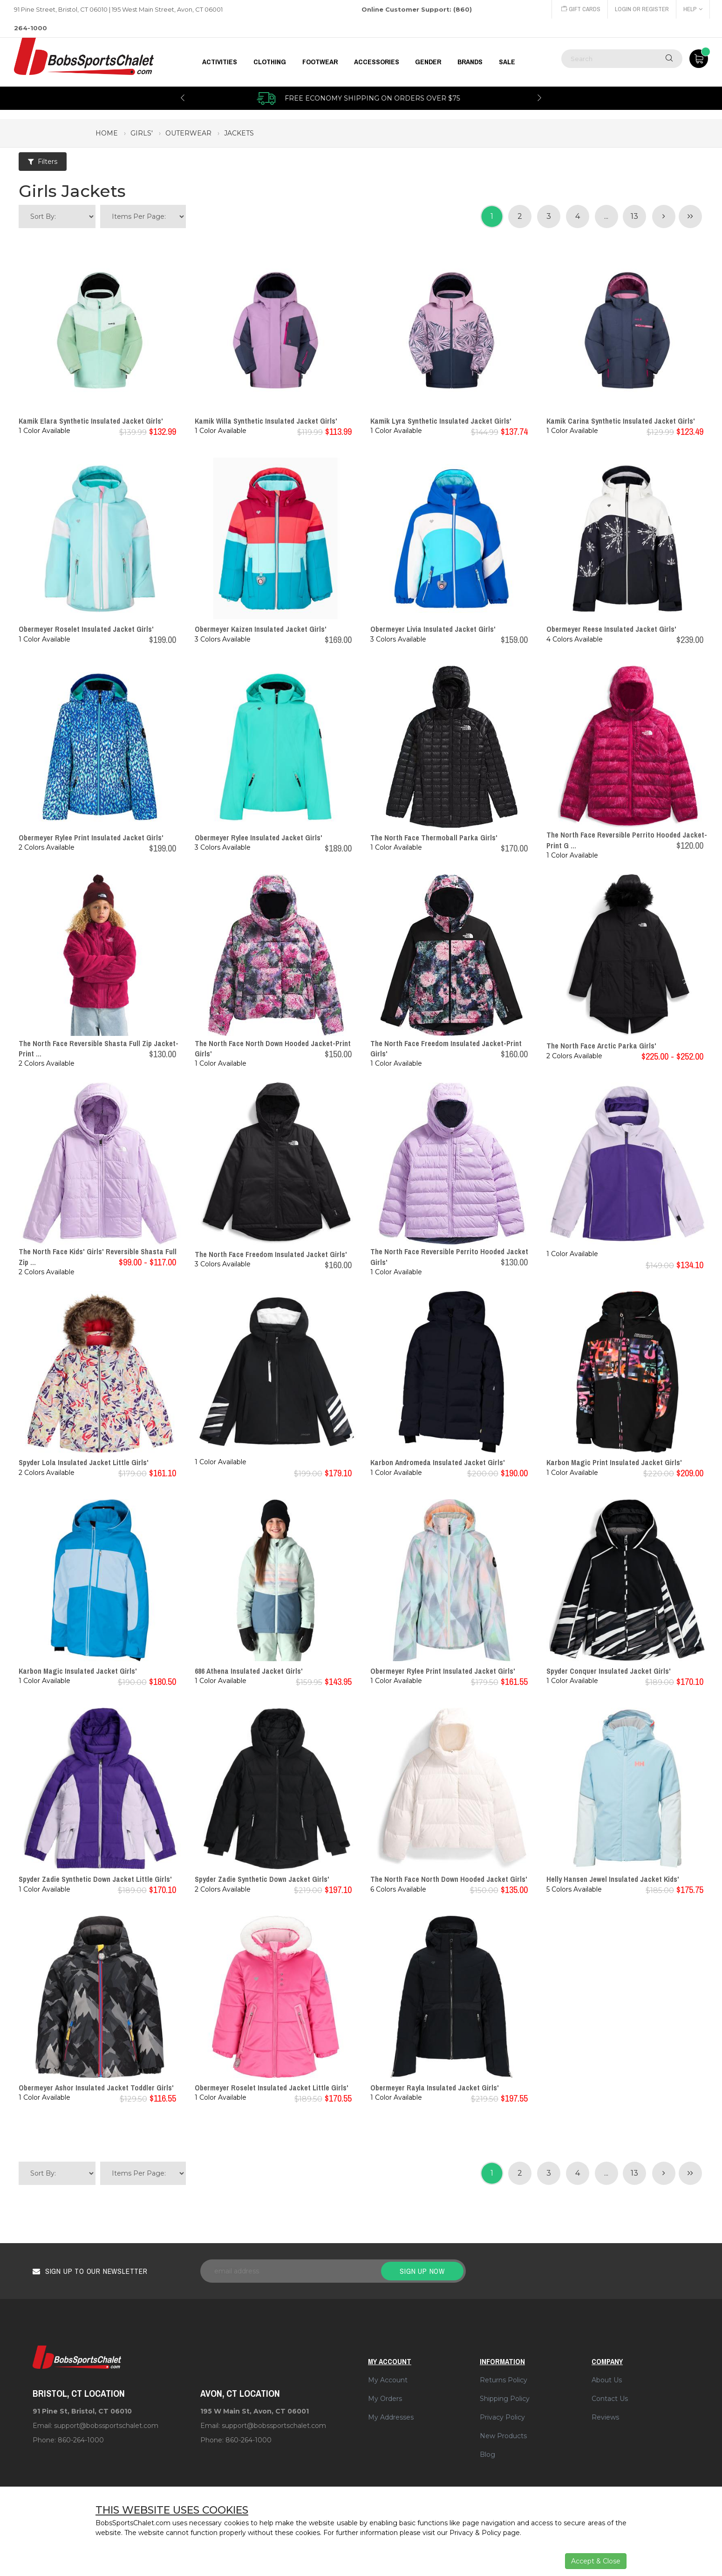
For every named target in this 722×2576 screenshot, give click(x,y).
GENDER (428, 62)
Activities (219, 62)
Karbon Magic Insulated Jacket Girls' (78, 1671)
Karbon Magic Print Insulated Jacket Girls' (614, 1462)
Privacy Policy (502, 2417)
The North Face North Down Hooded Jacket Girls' (448, 1879)
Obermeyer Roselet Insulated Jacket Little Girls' (271, 2087)
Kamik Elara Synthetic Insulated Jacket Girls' (91, 421)
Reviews (605, 2417)
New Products (503, 2436)
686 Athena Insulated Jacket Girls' (249, 1671)
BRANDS (470, 62)
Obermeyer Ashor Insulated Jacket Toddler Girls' (96, 2087)
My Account (388, 2380)
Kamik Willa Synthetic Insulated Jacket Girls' (266, 421)
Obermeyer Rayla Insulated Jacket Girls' (434, 2087)
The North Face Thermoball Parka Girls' (433, 837)
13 (634, 216)
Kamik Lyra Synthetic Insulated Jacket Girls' (440, 421)
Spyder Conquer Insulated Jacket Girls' (608, 1671)
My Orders (385, 2398)
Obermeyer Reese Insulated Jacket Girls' (611, 629)
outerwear (188, 133)
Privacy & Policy (475, 2533)
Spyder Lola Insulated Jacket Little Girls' (84, 1462)
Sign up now (422, 2271)
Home (106, 133)
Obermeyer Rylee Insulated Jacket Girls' (258, 837)
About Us (607, 2380)
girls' (141, 133)
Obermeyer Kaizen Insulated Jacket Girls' (261, 629)
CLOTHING (269, 62)
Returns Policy (503, 2380)
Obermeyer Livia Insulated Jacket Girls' (433, 629)
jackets (239, 133)
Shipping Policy (505, 2398)
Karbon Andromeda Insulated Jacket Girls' (437, 1462)
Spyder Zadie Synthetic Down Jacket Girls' (262, 1879)
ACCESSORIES (376, 62)
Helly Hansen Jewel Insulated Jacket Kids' (612, 1879)
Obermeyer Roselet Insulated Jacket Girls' (86, 629)
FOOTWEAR (320, 62)
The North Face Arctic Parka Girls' (601, 1046)
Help (692, 9)
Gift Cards (580, 9)
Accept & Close (595, 2561)
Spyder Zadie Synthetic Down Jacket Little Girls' (95, 1879)
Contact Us (610, 2398)
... (606, 216)
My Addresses (391, 2417)
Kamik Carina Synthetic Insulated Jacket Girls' (620, 421)
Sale (507, 62)
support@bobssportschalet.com (106, 2425)
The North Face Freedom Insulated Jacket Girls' (271, 1254)
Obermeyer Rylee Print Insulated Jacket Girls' (91, 837)
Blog (487, 2454)
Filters (42, 161)
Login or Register (642, 9)
